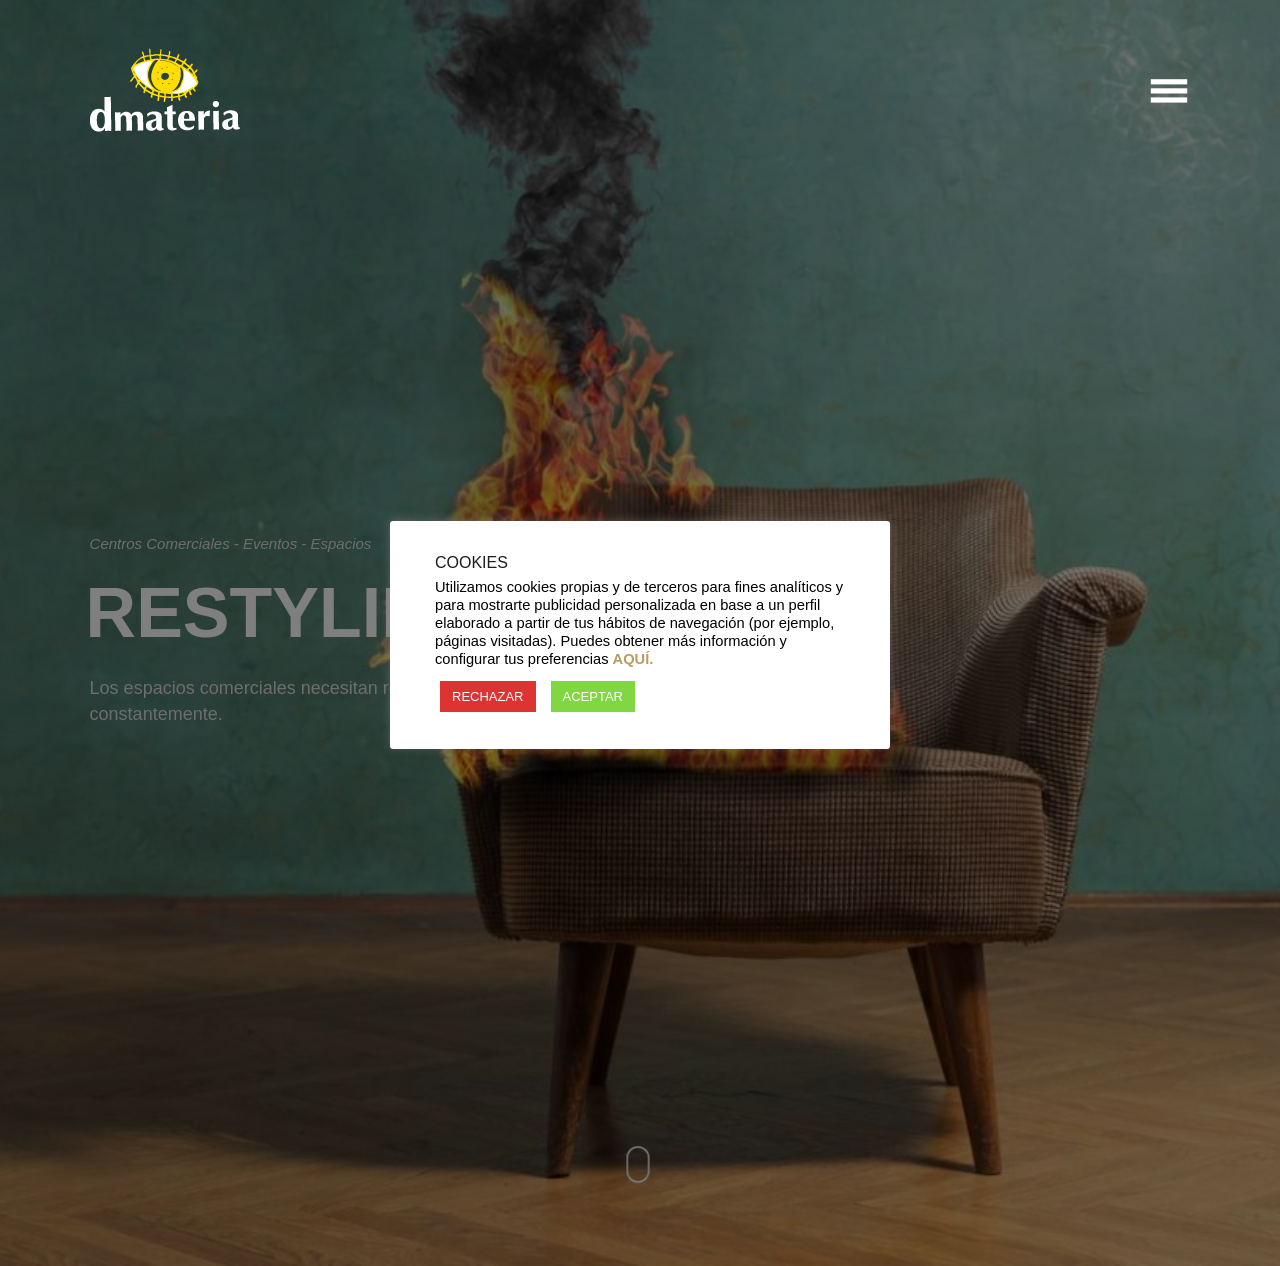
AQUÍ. (633, 659)
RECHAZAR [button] (488, 696)
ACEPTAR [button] (593, 696)
